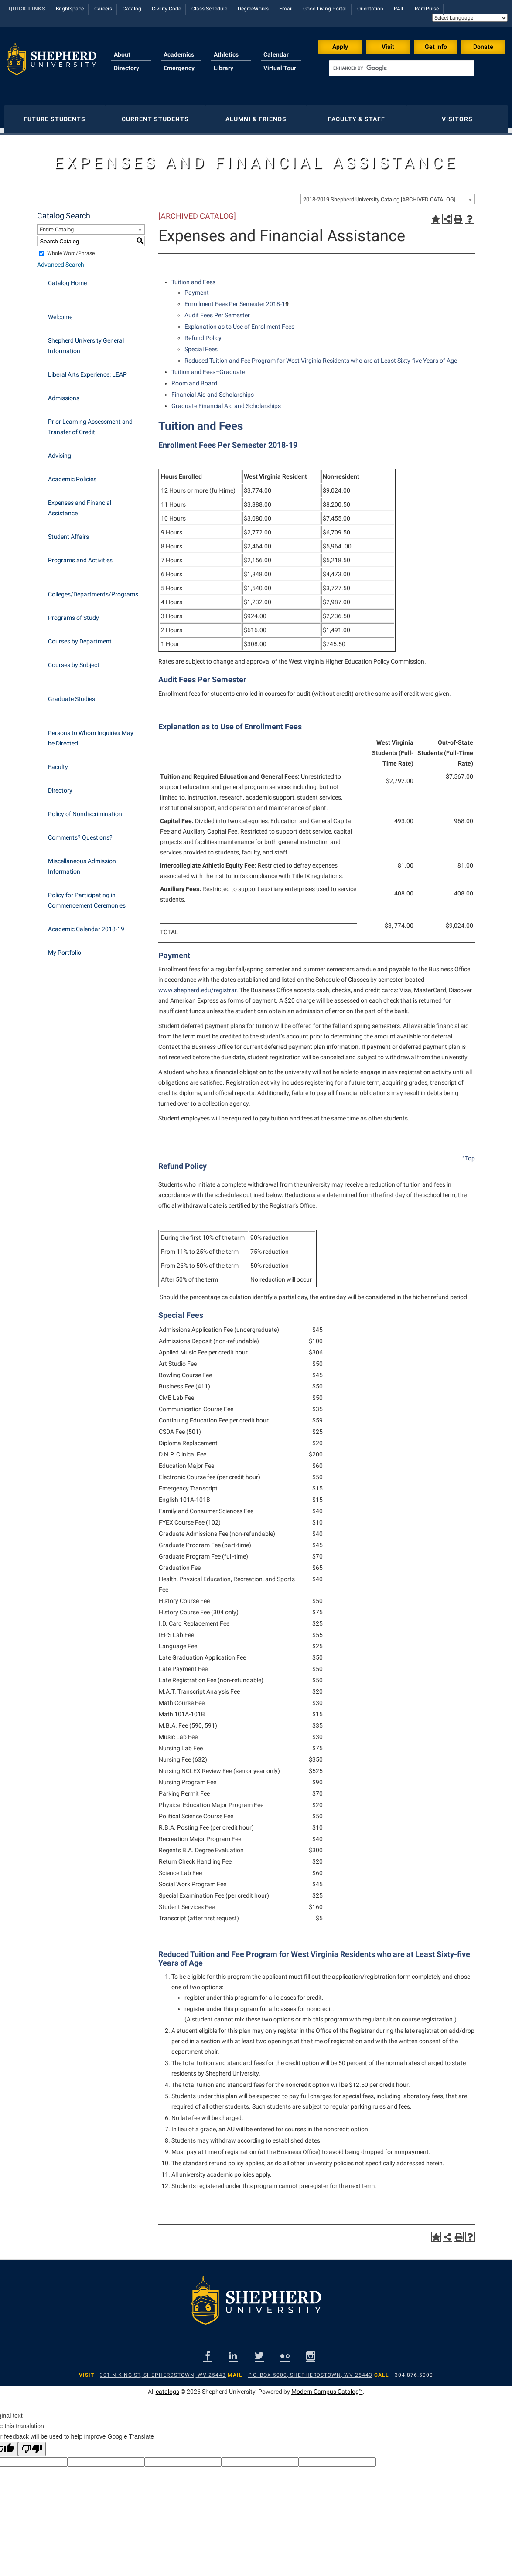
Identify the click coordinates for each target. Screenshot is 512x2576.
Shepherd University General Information (86, 341)
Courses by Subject (73, 660)
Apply (340, 46)
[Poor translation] (32, 2444)
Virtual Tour (279, 68)
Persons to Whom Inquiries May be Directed (90, 733)
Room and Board (194, 378)
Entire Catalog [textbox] (57, 225)
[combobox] (387, 195)
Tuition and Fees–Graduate (208, 367)
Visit (388, 46)
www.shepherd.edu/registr (194, 985)
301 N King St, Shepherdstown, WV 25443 (163, 2371)
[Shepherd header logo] (51, 62)
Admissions (63, 393)
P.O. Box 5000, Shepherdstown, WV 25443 (310, 2371)
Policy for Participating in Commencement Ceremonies (87, 896)
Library (223, 68)
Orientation (370, 9)
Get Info (436, 46)
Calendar (276, 54)
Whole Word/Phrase (71, 249)
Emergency (179, 68)
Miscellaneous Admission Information (82, 862)
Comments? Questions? (80, 833)
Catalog (132, 9)
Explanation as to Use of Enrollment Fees (239, 322)
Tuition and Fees (193, 277)
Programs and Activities (80, 555)
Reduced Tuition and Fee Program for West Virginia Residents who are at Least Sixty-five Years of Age (320, 356)
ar (233, 985)
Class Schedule (209, 9)
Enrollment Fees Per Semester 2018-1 (234, 299)
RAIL (399, 9)
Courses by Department (80, 636)
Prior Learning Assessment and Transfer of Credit (90, 422)
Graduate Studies (71, 694)
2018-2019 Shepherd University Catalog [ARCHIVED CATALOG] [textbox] (379, 195)
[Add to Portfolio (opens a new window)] (435, 214)
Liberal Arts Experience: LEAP (87, 370)
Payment (196, 288)
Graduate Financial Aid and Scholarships (226, 401)
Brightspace (70, 9)
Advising (59, 451)
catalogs (167, 2387)
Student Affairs (68, 532)
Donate (483, 46)
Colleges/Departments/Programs (93, 589)
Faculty (58, 762)
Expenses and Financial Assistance (79, 503)
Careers (103, 9)
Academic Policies (72, 474)
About (122, 54)
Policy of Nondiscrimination (85, 809)
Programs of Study (73, 613)
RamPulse (427, 9)
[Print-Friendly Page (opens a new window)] (458, 214)
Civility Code (166, 9)
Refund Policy (203, 333)
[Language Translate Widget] (470, 18)
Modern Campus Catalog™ (327, 2387)
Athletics (226, 54)
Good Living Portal (325, 9)
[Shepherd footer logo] (256, 2302)
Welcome (60, 312)
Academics (179, 54)
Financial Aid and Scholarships (212, 390)
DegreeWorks (253, 9)
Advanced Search (60, 260)
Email (286, 9)
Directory (126, 68)
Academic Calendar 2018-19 (86, 924)
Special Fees (201, 344)
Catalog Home (67, 278)
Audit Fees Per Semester (217, 310)
